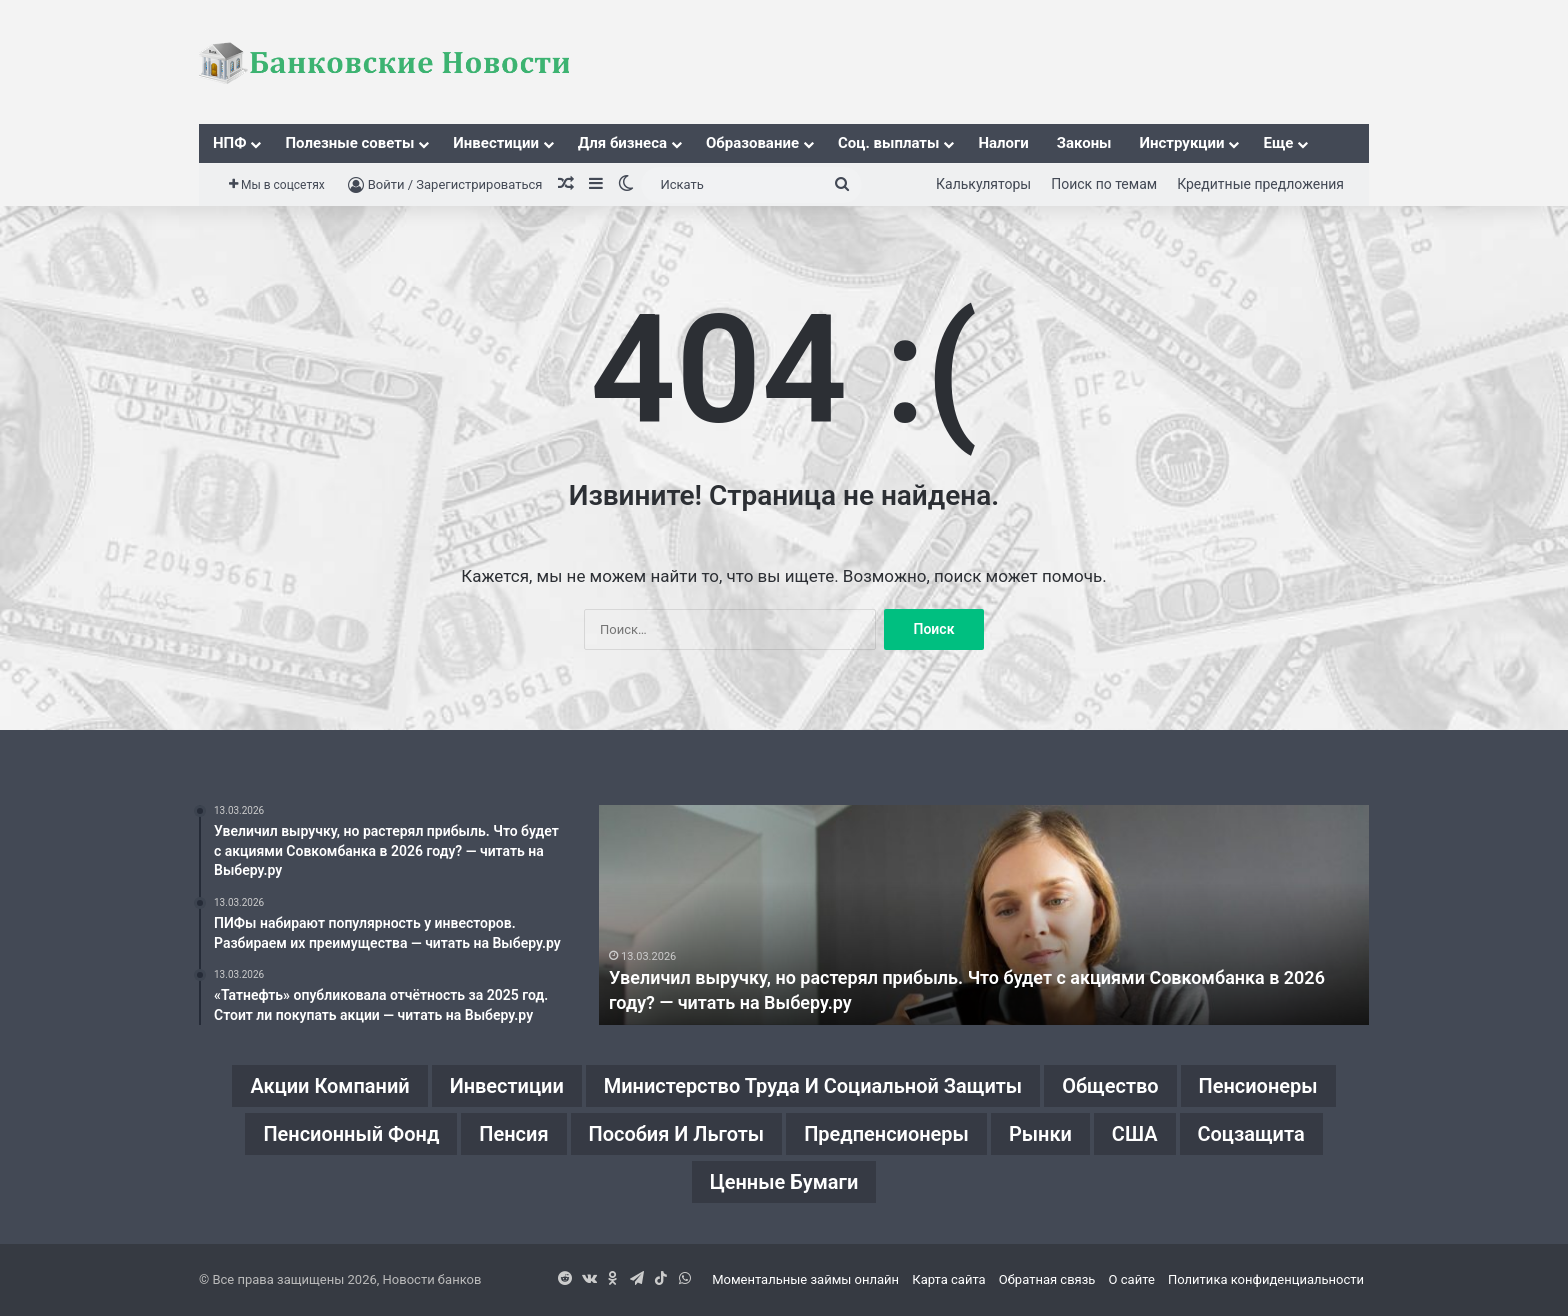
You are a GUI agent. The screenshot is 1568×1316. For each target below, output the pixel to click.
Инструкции (1182, 143)
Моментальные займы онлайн (805, 1279)
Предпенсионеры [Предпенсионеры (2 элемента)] (886, 1134)
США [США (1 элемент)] (1135, 1134)
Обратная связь (1047, 1279)
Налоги (1003, 143)
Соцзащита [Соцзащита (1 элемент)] (1251, 1134)
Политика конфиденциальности (1266, 1279)
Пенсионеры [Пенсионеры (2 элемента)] (1258, 1086)
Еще (1278, 143)
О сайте (1132, 1279)
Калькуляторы (983, 184)
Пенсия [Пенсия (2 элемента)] (513, 1134)
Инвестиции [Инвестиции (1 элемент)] (506, 1086)
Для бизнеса (622, 143)
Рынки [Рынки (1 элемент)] (1040, 1134)
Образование (752, 143)
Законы (1084, 143)
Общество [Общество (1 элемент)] (1110, 1086)
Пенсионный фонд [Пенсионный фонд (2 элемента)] (351, 1134)
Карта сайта (948, 1279)
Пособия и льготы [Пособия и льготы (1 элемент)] (676, 1134)
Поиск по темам (1104, 184)
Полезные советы (349, 143)
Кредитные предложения (1260, 184)
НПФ (229, 143)
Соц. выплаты (888, 143)
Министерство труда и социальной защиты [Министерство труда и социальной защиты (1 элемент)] (813, 1086)
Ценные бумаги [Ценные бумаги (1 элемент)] (784, 1182)
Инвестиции (496, 143)
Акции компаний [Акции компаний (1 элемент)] (329, 1086)
